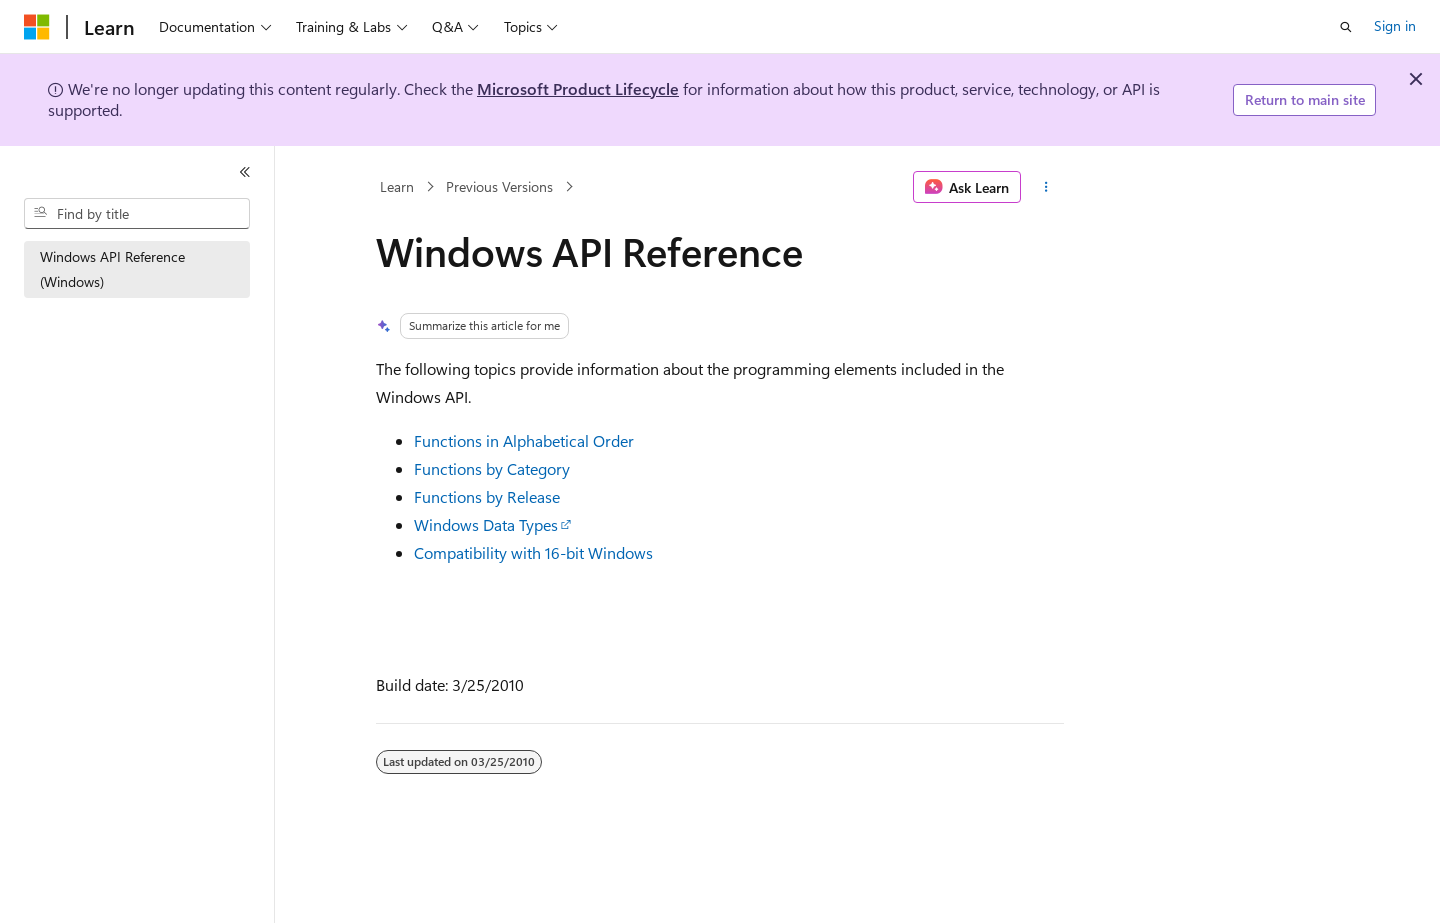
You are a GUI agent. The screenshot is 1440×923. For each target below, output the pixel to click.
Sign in (1395, 25)
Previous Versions (499, 186)
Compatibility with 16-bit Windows (533, 552)
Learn (397, 186)
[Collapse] (245, 172)
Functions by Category (492, 468)
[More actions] (1046, 187)
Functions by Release (487, 496)
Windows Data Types (486, 524)
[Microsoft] (37, 27)
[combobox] (137, 214)
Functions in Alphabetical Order (524, 440)
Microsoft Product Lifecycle (578, 88)
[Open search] (1346, 27)
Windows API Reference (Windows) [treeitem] (112, 269)
